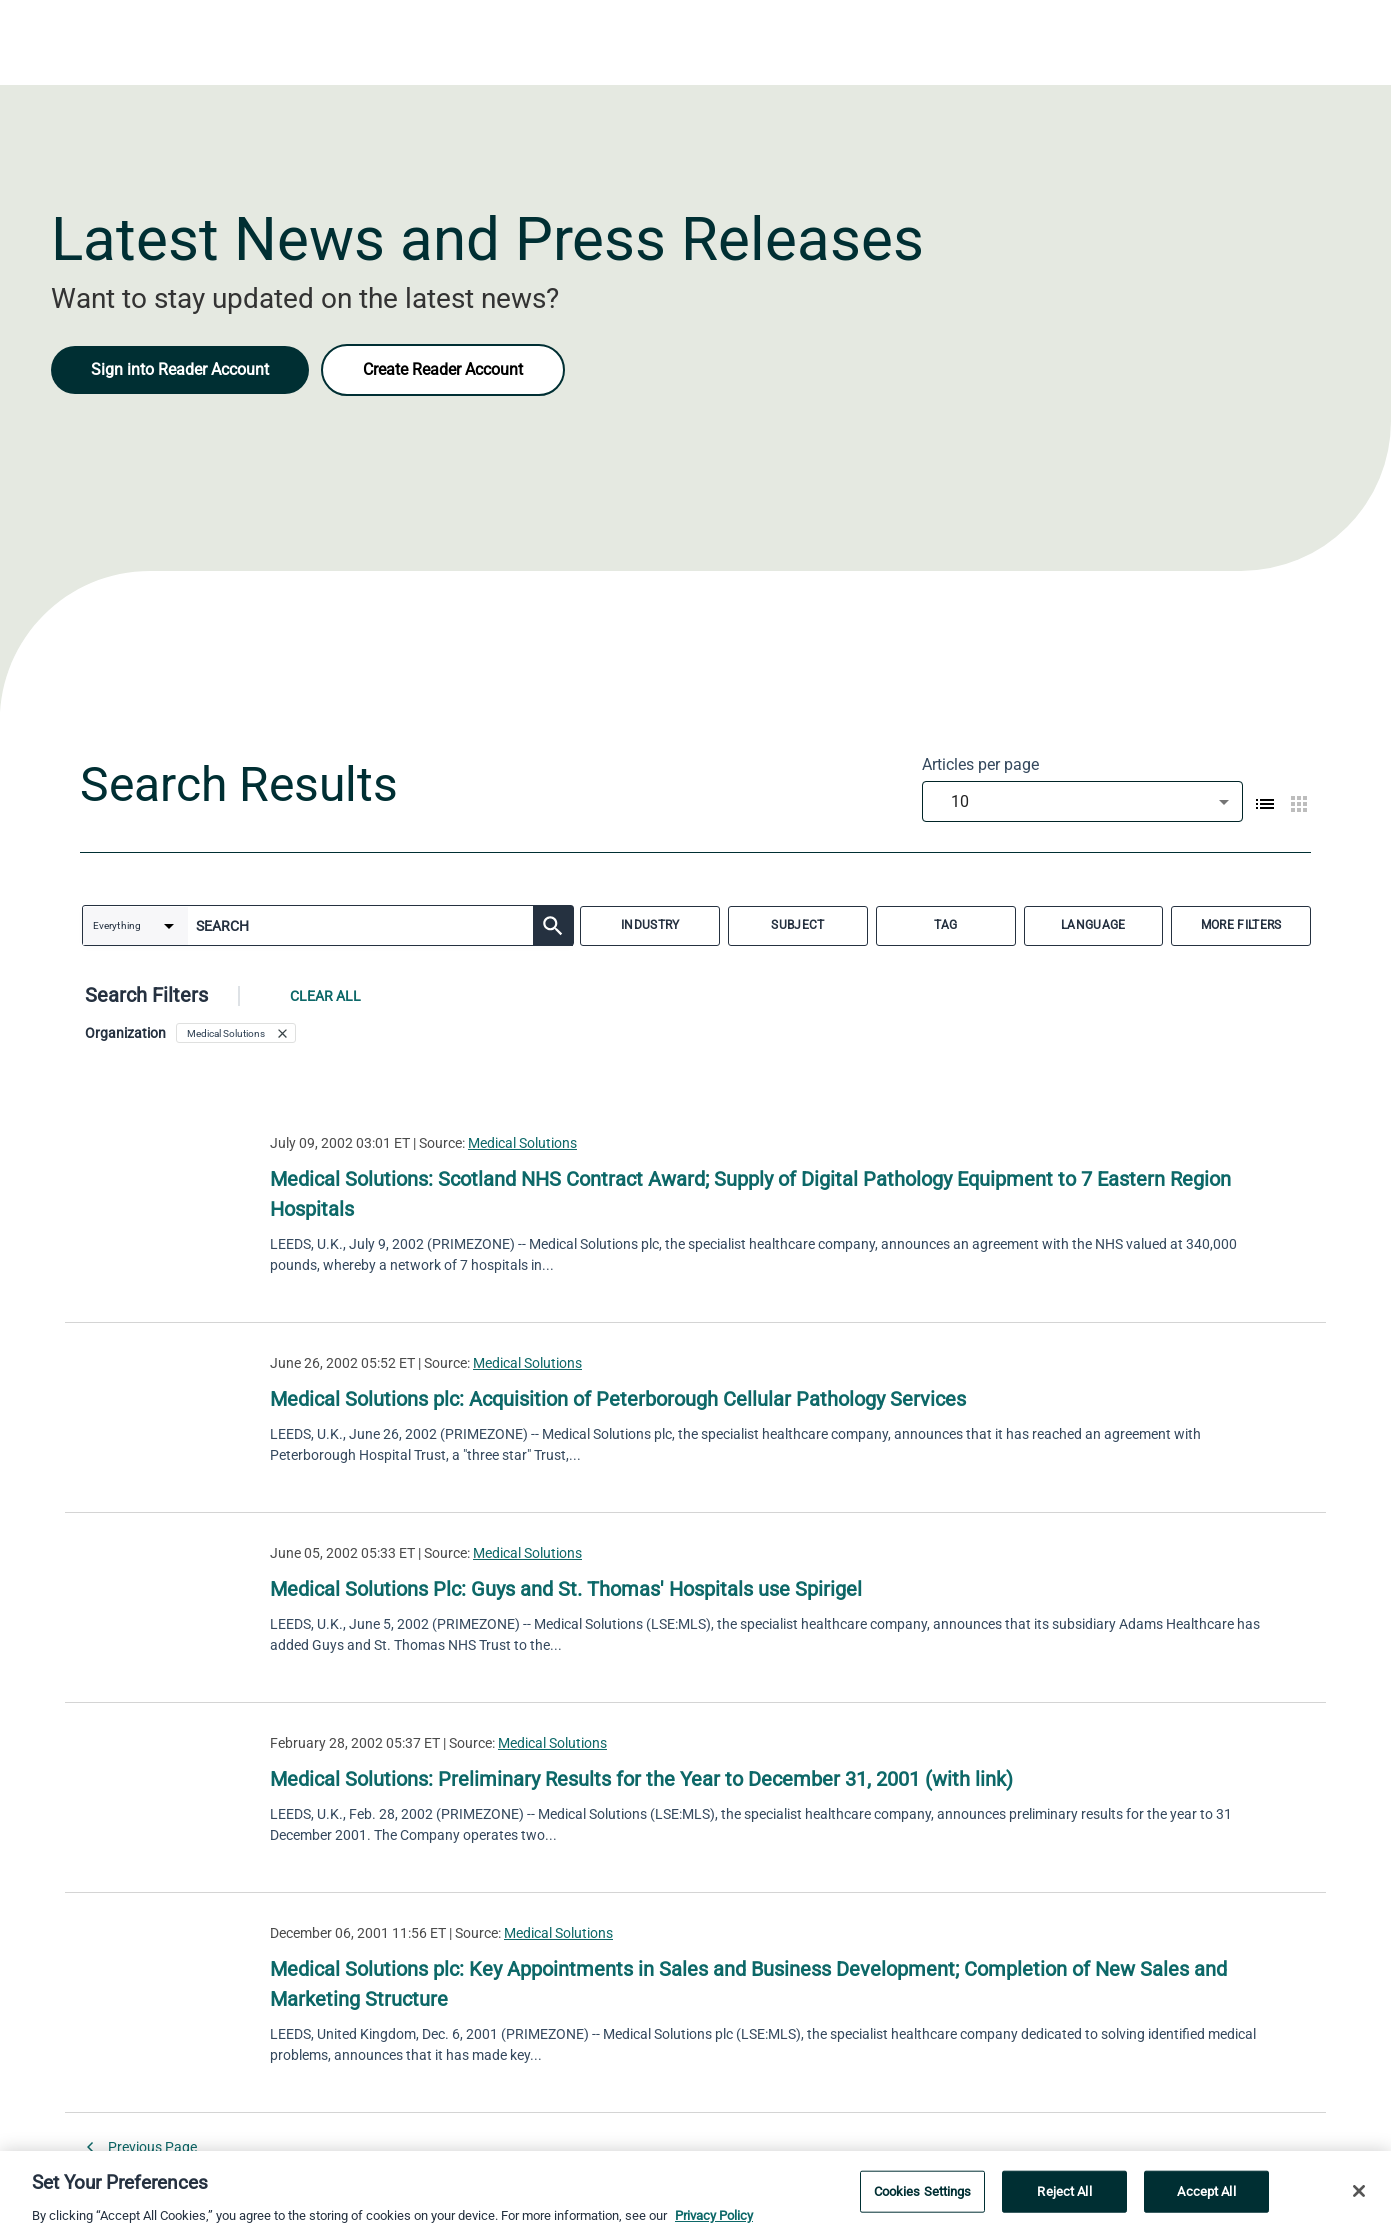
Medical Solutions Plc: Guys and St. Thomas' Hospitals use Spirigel (566, 1589)
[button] (236, 1033)
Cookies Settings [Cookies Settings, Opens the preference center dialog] (923, 2197)
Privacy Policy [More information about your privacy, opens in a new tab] (714, 2221)
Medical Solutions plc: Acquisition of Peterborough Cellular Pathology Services (618, 1399)
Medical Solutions (522, 1143)
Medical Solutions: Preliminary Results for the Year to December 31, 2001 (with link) (641, 1779)
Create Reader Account (443, 369)
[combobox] (1082, 801)
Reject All (1064, 2197)
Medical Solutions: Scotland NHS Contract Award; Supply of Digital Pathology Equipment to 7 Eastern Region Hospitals (750, 1194)
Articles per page (980, 764)
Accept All (1206, 2197)
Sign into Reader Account (180, 369)
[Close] (1359, 2197)
